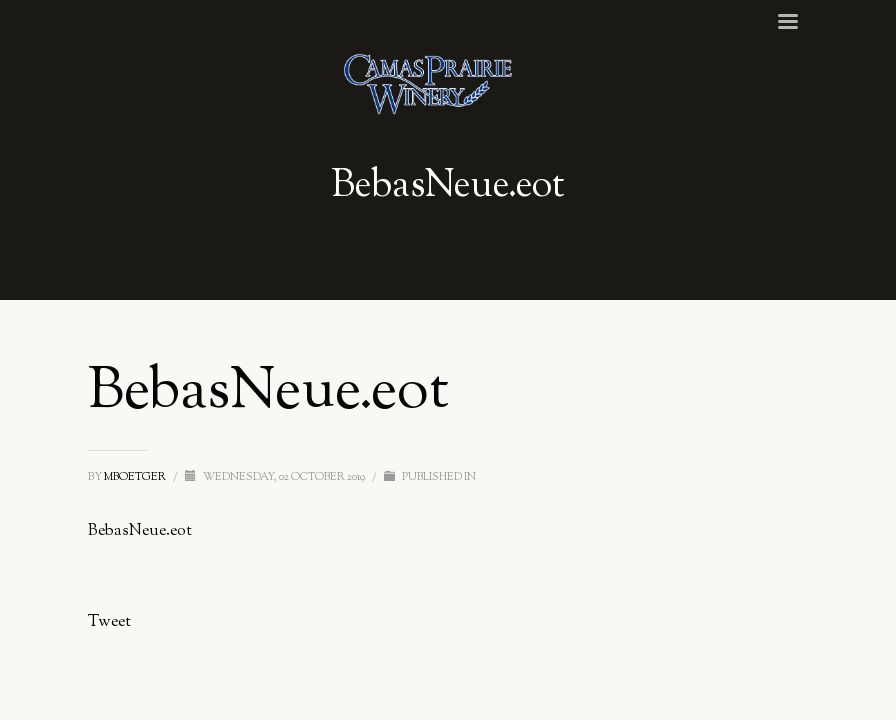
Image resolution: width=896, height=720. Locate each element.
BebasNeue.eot (140, 531)
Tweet (109, 622)
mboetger (136, 477)
